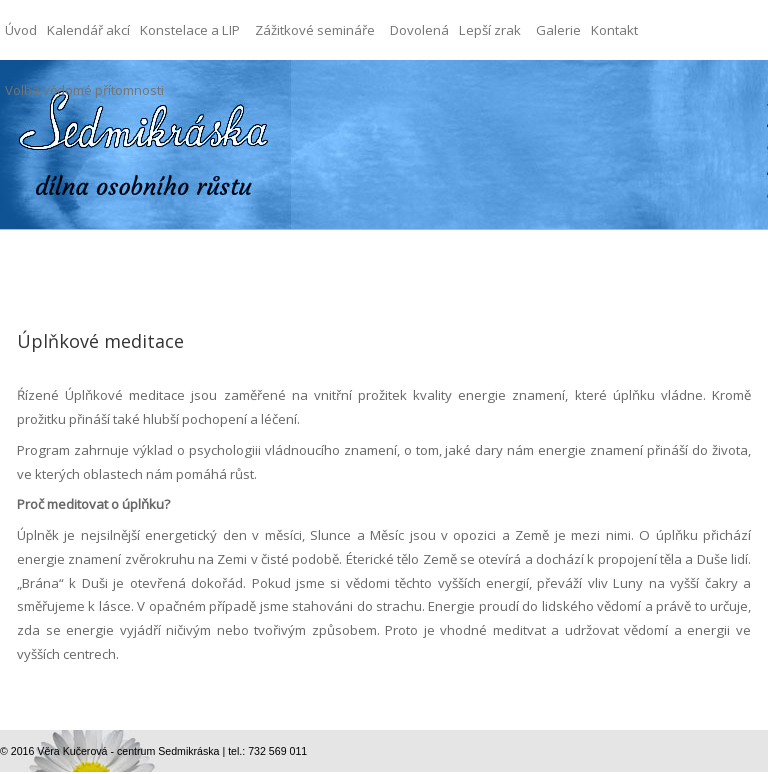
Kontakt (614, 30)
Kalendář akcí (88, 30)
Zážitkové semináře (320, 19)
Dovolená (419, 30)
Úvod (21, 30)
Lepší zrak (495, 19)
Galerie (558, 30)
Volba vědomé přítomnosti (84, 90)
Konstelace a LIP (195, 19)
